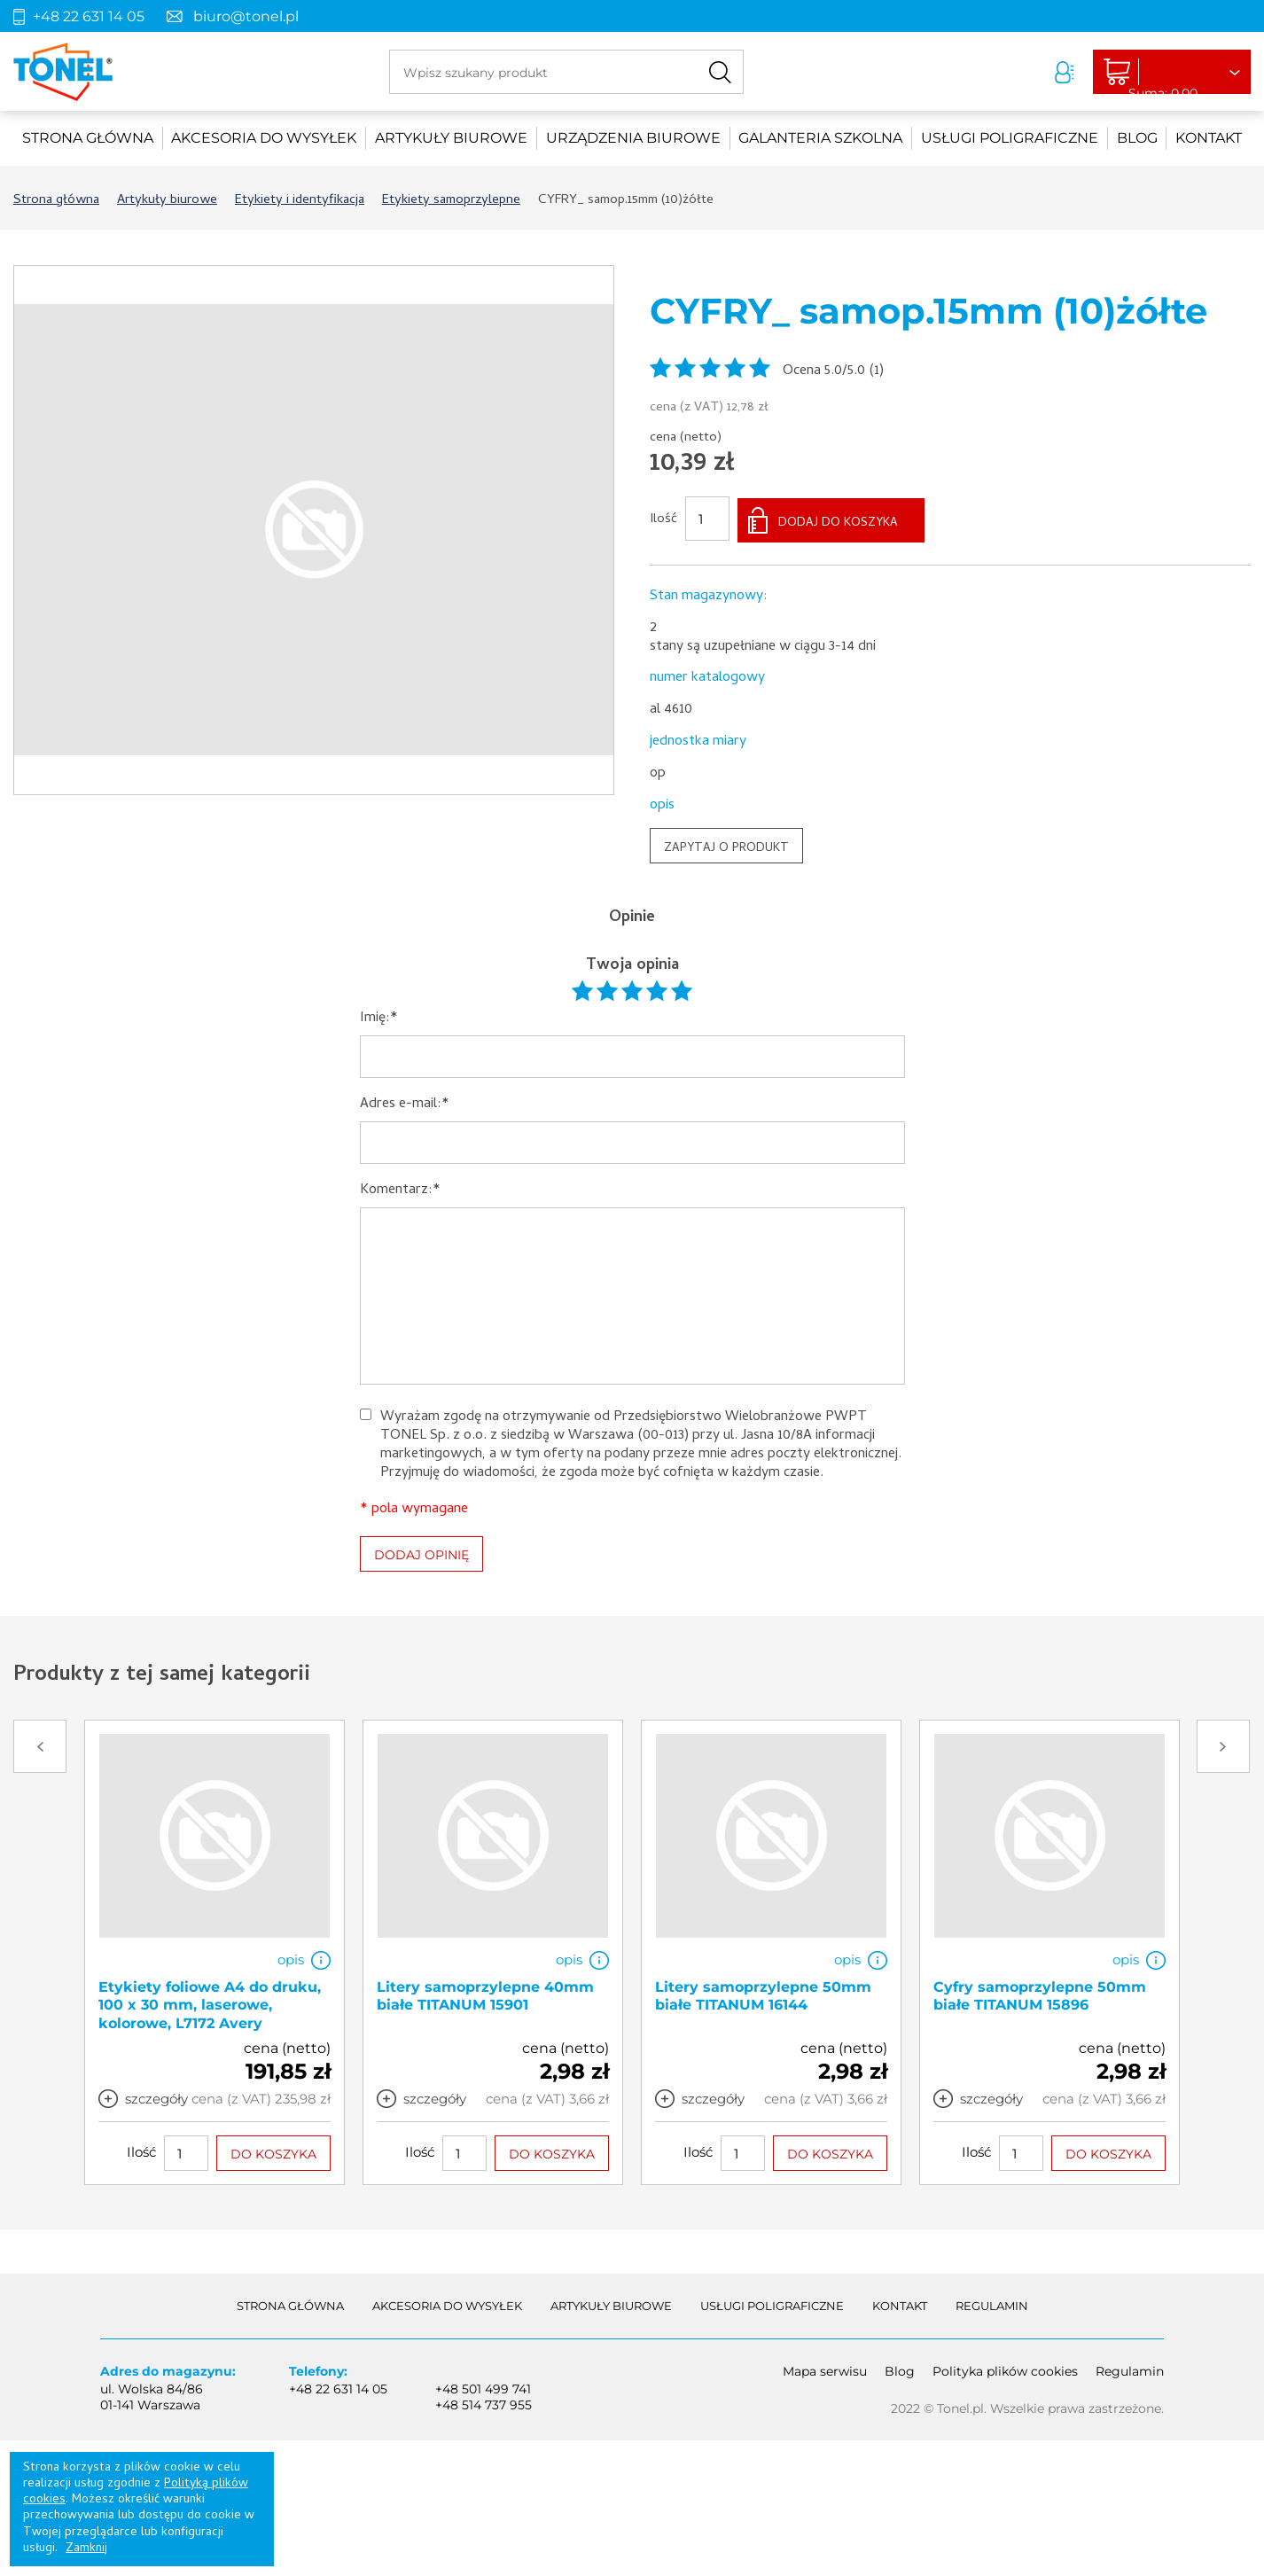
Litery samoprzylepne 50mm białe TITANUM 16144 (763, 1992)
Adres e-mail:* (404, 1102)
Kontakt (1208, 137)
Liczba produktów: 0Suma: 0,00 (1153, 73)
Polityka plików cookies (1005, 2368)
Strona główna (87, 137)
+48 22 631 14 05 (88, 16)
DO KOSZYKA (273, 2151)
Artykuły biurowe (451, 137)
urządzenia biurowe (633, 137)
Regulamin (992, 2303)
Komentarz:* (400, 1188)
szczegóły (156, 2095)
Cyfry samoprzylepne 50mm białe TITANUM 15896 (1039, 1992)
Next (1223, 1743)
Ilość (663, 518)
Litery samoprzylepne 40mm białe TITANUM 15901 (485, 1992)
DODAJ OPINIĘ (421, 1552)
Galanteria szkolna (820, 137)
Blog (1137, 137)
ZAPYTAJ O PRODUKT (726, 846)
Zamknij (86, 2549)
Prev (39, 1743)
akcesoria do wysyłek (263, 137)
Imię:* (379, 1016)
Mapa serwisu (825, 2368)
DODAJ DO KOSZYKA (838, 521)
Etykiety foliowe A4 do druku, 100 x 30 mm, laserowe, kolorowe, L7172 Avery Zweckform (209, 2011)
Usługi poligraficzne (1009, 137)
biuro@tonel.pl (246, 16)
